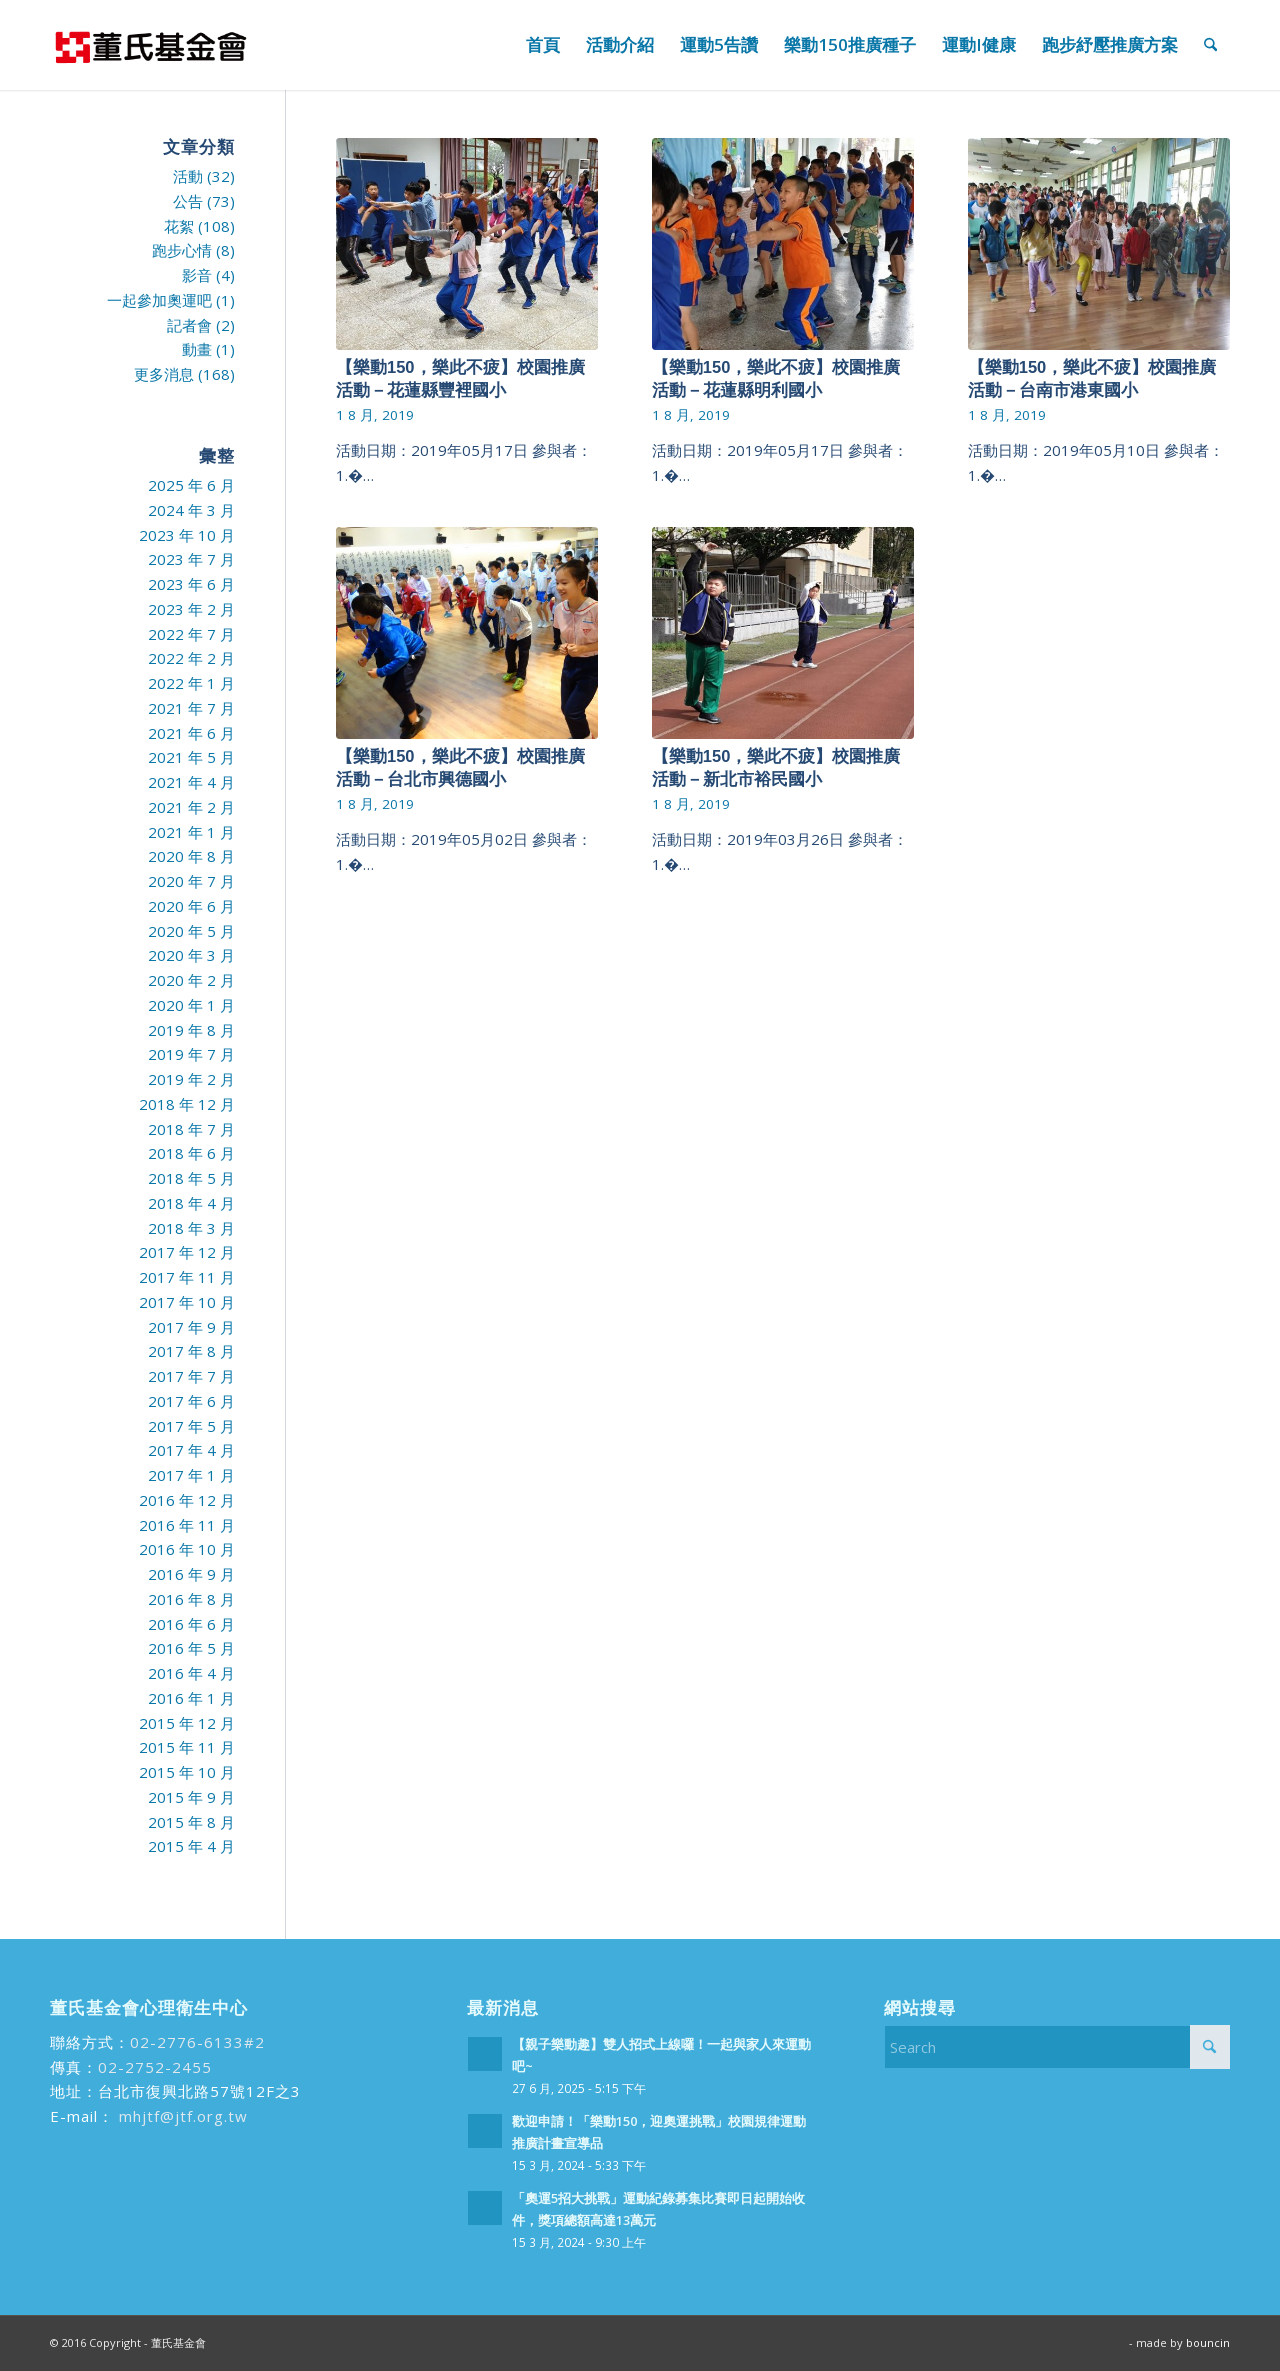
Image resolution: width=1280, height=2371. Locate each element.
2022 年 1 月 (191, 683)
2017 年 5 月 (191, 1426)
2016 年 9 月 (191, 1574)
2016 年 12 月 (187, 1500)
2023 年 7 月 (191, 559)
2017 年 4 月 (191, 1450)
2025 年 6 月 (191, 485)
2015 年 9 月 (191, 1797)
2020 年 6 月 (191, 906)
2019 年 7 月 (191, 1054)
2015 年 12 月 (187, 1723)
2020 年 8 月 (191, 856)
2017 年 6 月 (191, 1401)
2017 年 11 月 (187, 1277)
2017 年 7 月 (191, 1376)
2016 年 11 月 (187, 1525)
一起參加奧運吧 (159, 300)
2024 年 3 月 (191, 510)
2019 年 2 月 (191, 1079)
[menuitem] (543, 45)
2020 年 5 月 (191, 931)
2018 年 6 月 (191, 1153)
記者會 (189, 325)
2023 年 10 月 (187, 535)
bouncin (1208, 2342)
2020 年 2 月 (191, 980)
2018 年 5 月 (191, 1178)
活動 (188, 176)
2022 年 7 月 (191, 634)
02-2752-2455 (155, 2067)
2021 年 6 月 (191, 733)
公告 (188, 201)
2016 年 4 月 (191, 1673)
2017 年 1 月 (191, 1475)
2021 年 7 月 (191, 708)
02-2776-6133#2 (197, 2042)
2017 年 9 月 (191, 1327)
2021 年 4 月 (191, 782)
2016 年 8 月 (191, 1599)
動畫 (197, 349)
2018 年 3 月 (191, 1228)
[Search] (1210, 45)
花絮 (179, 226)
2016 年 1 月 (191, 1698)
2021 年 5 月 (191, 757)
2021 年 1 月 (191, 832)
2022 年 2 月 (191, 658)
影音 (197, 275)
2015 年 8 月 (191, 1822)
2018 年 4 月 (191, 1203)
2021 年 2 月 (191, 807)
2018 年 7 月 (191, 1129)
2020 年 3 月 (191, 955)
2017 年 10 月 (187, 1302)
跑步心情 (182, 250)
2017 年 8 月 (191, 1351)
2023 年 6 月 (191, 584)
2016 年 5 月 (191, 1648)
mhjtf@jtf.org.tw (181, 2116)
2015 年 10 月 (187, 1772)
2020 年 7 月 (191, 881)
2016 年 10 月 (187, 1549)
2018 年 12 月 (187, 1104)
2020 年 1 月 (191, 1005)
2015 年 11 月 (187, 1747)
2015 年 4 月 (191, 1846)
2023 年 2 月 (191, 609)
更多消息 (164, 374)
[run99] (150, 45)
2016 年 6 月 (191, 1624)
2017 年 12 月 (187, 1252)
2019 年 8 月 (191, 1030)
